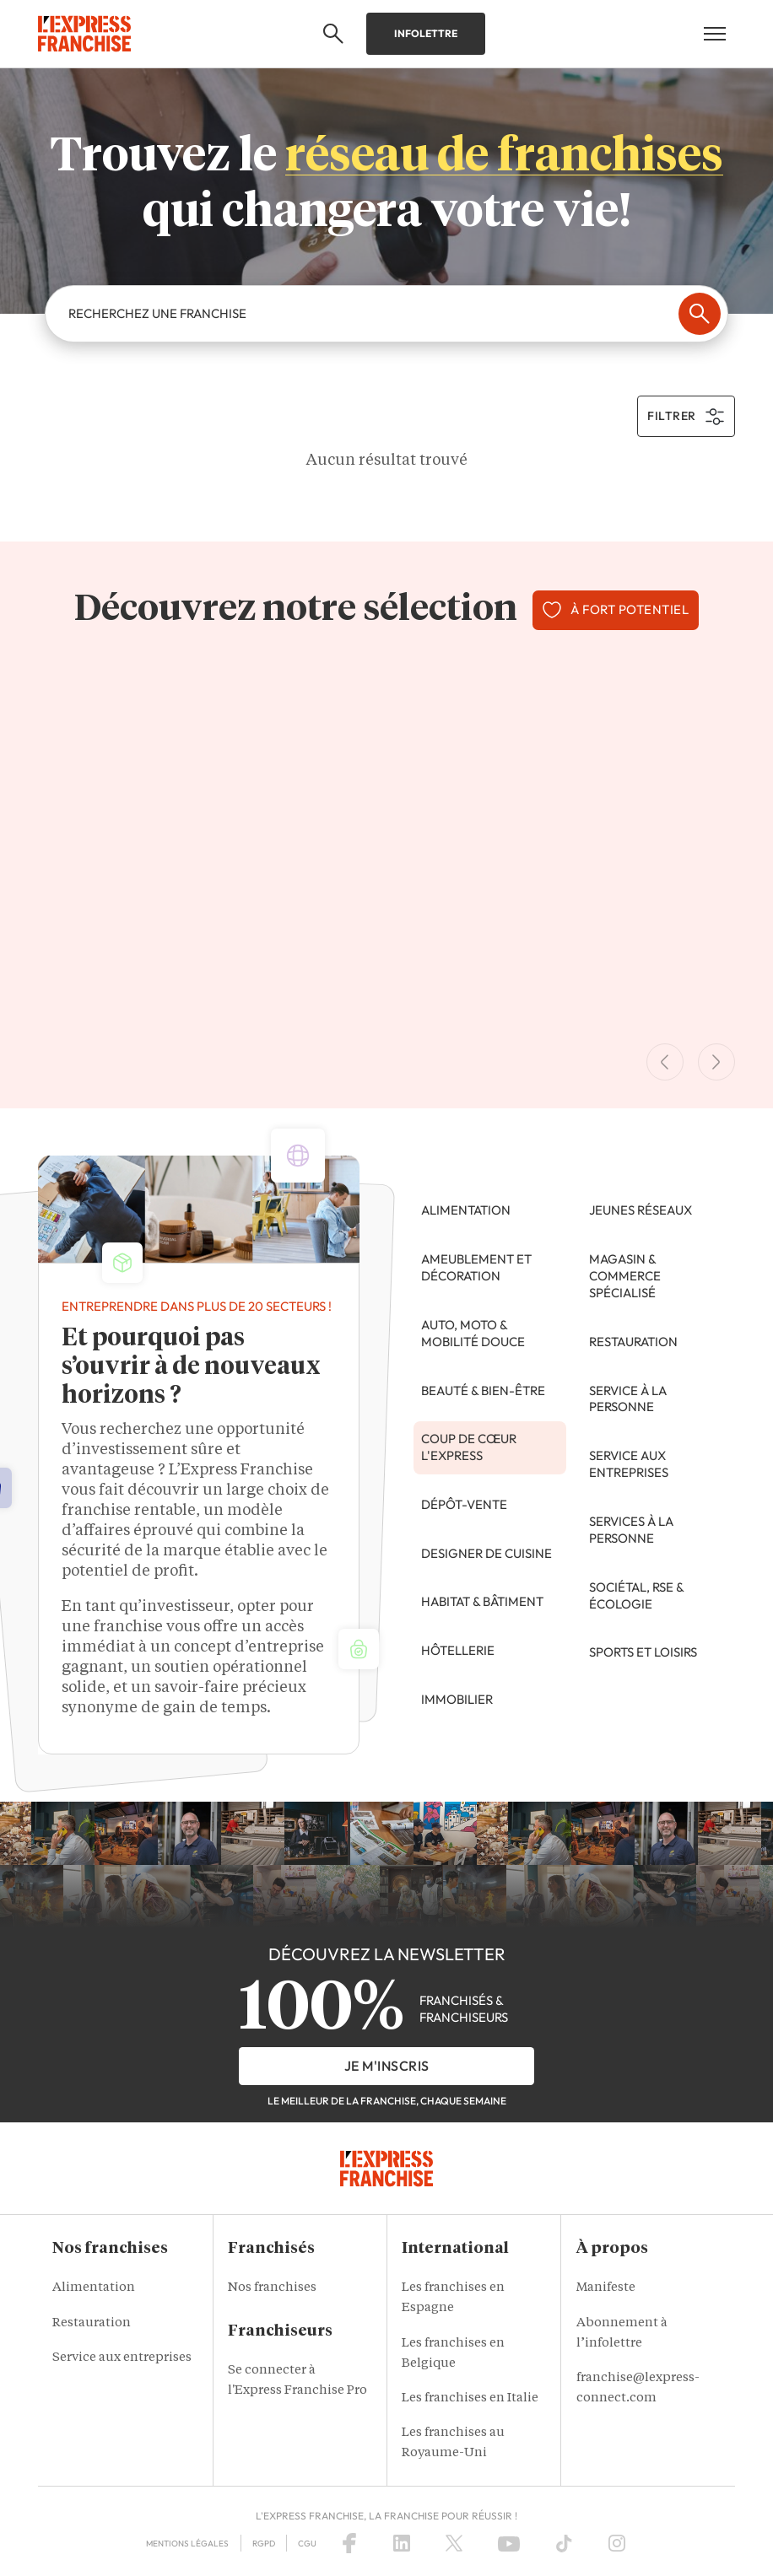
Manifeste (605, 2288)
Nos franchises (272, 2288)
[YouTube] (509, 2543)
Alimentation (93, 2288)
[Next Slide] (716, 1062)
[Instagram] (617, 2543)
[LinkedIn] (402, 2543)
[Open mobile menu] (715, 33)
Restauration (91, 2323)
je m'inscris (387, 2065)
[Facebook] (349, 2543)
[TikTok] (564, 2543)
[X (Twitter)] (454, 2543)
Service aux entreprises (122, 2358)
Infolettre (425, 33)
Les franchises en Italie (470, 2398)
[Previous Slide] (665, 1062)
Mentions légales (187, 2543)
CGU (307, 2543)
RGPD (263, 2543)
